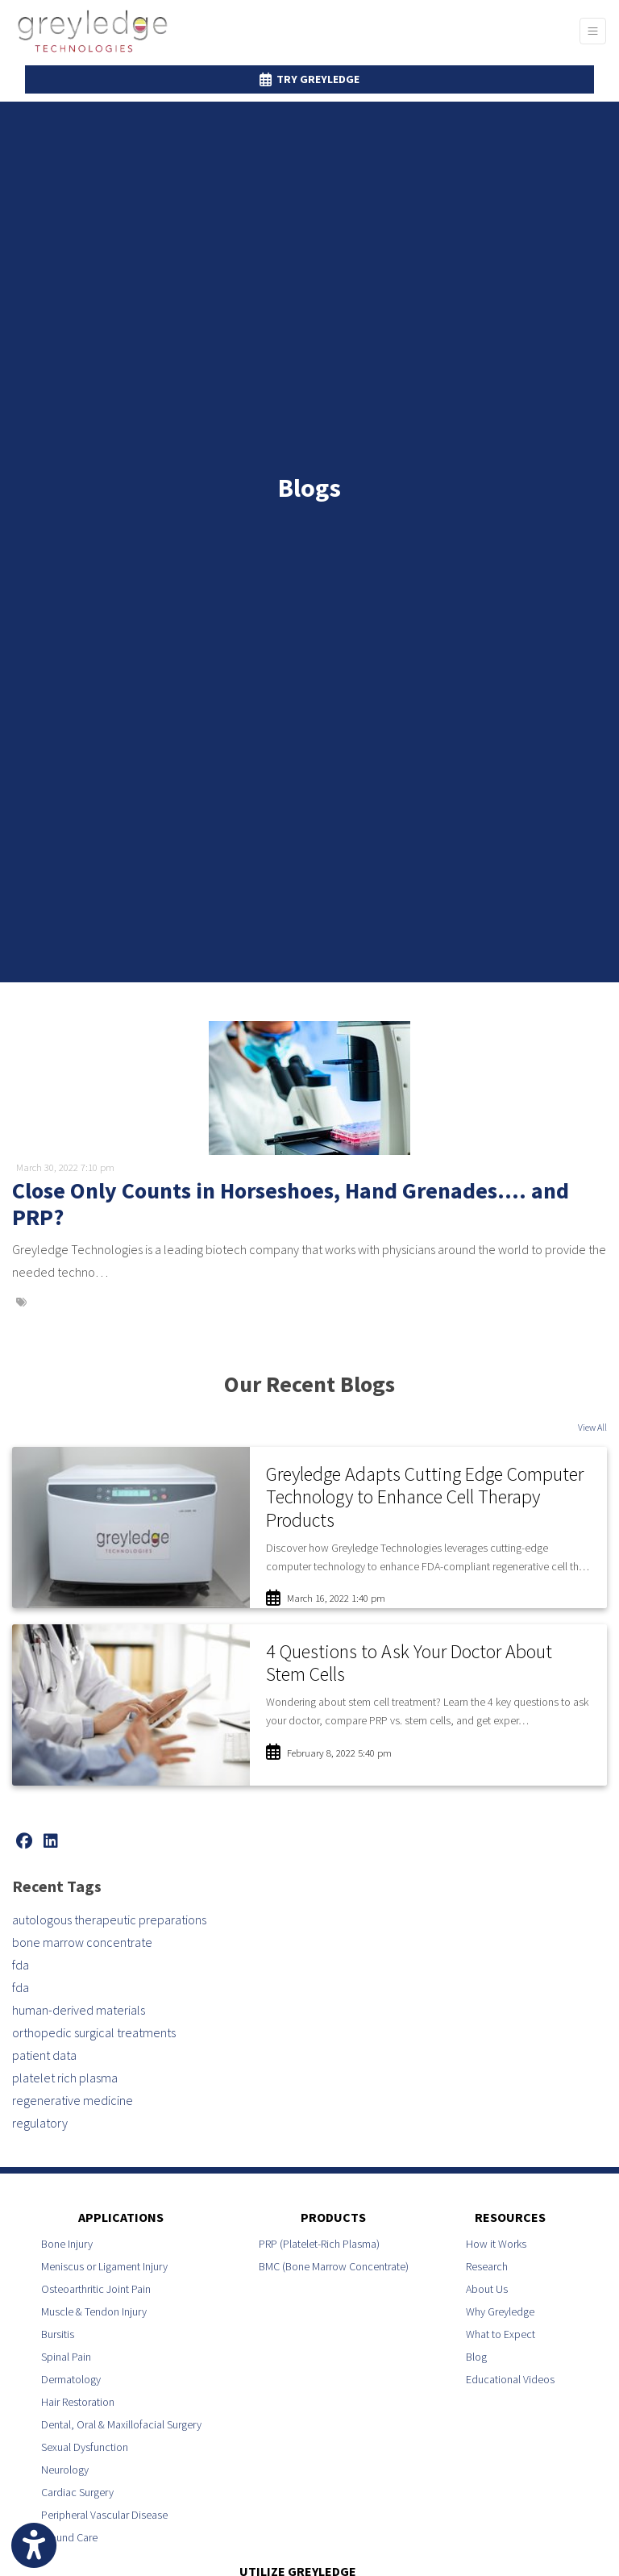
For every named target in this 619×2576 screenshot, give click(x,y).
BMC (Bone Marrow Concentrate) (334, 2266)
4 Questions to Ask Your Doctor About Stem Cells (409, 1663)
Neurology (65, 2469)
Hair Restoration (77, 2402)
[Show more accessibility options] (33, 2546)
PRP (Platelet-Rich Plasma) (319, 2243)
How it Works (496, 2243)
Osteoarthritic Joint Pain (96, 2289)
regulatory (40, 2123)
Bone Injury (67, 2243)
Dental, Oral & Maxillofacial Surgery (121, 2424)
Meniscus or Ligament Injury (104, 2266)
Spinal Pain (66, 2356)
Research (487, 2266)
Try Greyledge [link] (309, 79)
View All (592, 1427)
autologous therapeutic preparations (109, 1919)
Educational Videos (510, 2379)
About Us (487, 2289)
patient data (44, 2055)
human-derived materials (78, 2010)
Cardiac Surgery (77, 2492)
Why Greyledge (500, 2311)
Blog (476, 2356)
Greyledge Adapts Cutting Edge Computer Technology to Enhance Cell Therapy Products (425, 1497)
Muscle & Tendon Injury (94, 2311)
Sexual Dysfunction (84, 2447)
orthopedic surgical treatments (94, 2032)
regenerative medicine (72, 2100)
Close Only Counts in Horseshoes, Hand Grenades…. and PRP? (290, 1204)
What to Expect (500, 2334)
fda (20, 1965)
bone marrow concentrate (82, 1942)
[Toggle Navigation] (593, 31)
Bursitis (57, 2334)
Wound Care (69, 2537)
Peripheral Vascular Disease (104, 2514)
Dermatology (71, 2379)
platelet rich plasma (65, 2078)
